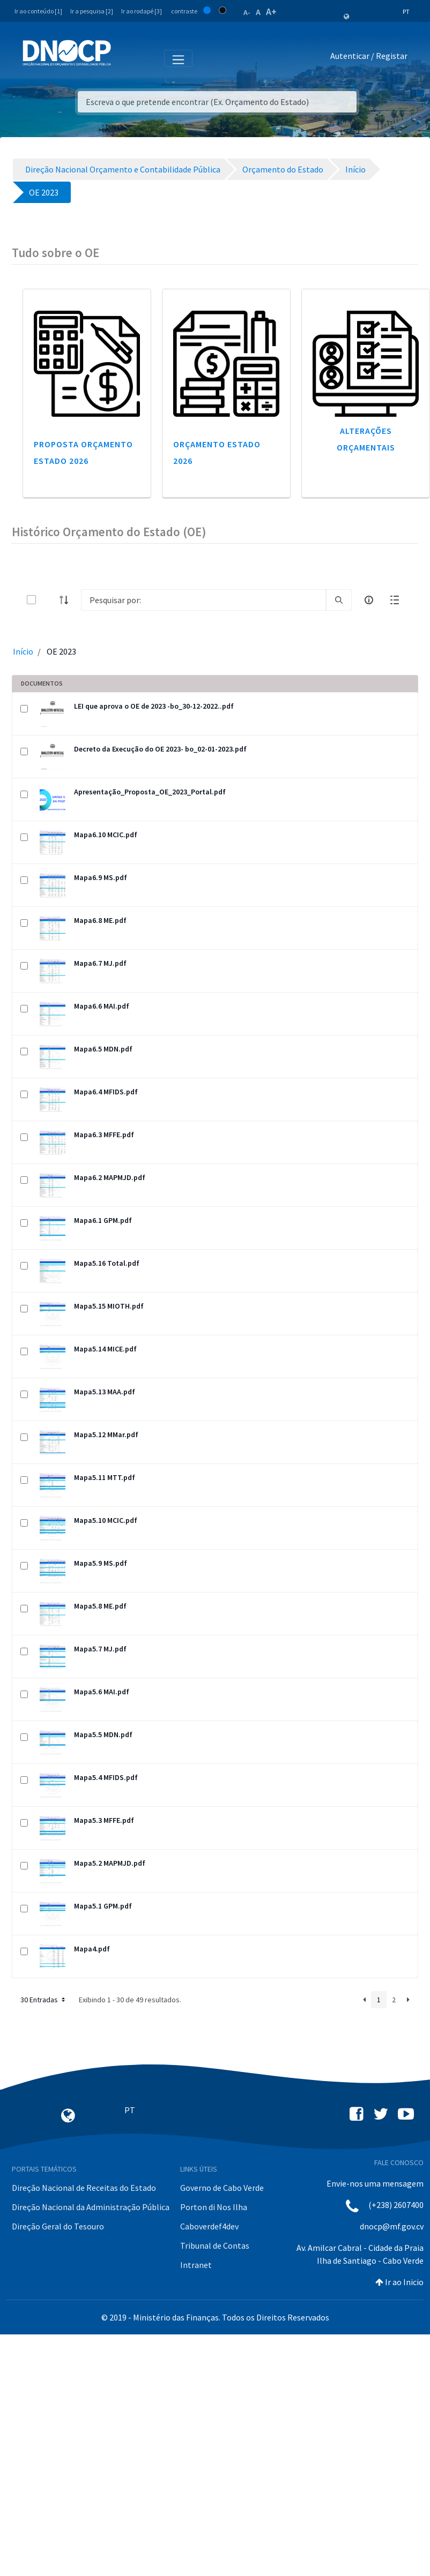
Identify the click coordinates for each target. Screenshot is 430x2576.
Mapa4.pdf (92, 1949)
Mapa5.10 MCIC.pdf (105, 1520)
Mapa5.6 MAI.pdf (101, 1691)
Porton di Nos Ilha (213, 2207)
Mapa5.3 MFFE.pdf (104, 1820)
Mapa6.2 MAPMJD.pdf (109, 1177)
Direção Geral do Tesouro (58, 2226)
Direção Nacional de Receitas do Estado (84, 2187)
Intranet (196, 2264)
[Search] (203, 600)
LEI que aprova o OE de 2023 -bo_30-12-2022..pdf (154, 706)
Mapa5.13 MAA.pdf (104, 1391)
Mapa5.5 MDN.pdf (103, 1734)
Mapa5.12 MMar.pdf (106, 1434)
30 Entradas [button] (43, 1999)
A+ (271, 11)
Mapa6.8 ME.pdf (100, 920)
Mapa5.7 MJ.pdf (100, 1649)
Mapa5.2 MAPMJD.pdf (109, 1863)
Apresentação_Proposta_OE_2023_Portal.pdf (150, 792)
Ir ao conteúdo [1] (38, 11)
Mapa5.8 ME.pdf (100, 1606)
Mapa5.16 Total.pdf (106, 1263)
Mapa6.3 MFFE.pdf (104, 1134)
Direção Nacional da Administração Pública (90, 2207)
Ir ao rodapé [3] (141, 11)
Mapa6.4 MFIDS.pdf (106, 1092)
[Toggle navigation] (125, 58)
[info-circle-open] (368, 600)
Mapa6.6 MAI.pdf (101, 1006)
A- (246, 12)
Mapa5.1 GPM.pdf (103, 1906)
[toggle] (49, 600)
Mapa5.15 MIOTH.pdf (109, 1306)
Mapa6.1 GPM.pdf (103, 1220)
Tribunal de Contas (214, 2245)
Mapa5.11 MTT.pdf (104, 1477)
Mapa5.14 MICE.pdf (105, 1349)
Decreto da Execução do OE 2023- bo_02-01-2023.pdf (160, 749)
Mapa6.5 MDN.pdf (103, 1049)
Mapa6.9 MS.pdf (100, 877)
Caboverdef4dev (209, 2226)
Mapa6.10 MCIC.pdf (105, 834)
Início (23, 651)
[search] (339, 600)
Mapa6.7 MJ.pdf (100, 963)
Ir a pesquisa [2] (91, 11)
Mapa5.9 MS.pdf (100, 1563)
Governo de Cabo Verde (222, 2187)
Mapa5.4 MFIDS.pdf (106, 1777)
